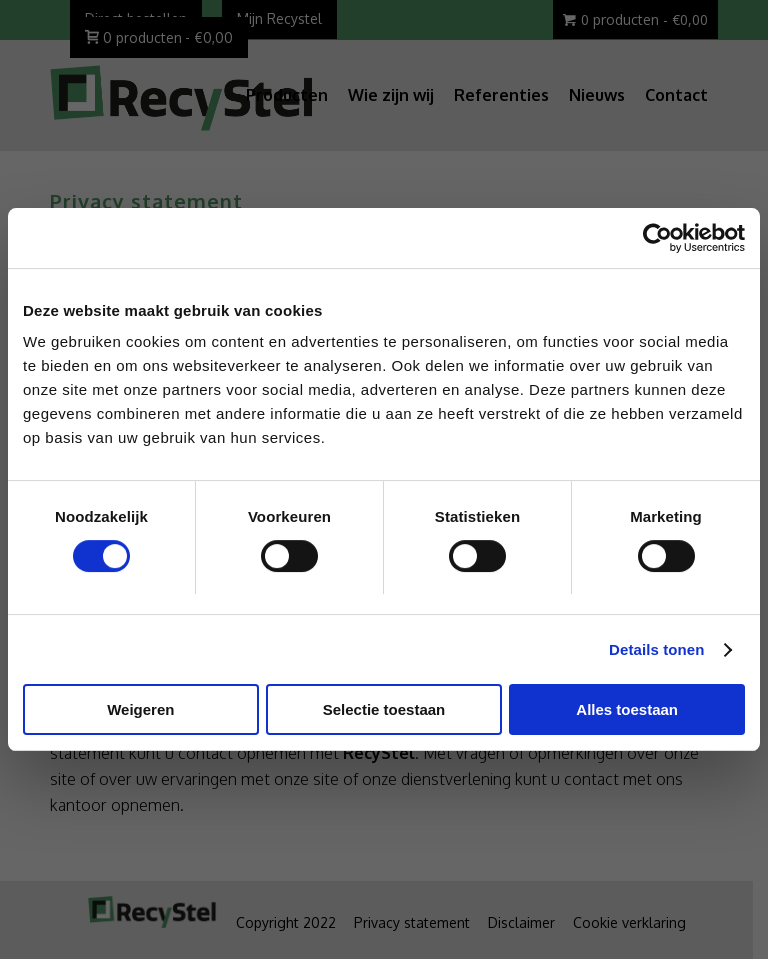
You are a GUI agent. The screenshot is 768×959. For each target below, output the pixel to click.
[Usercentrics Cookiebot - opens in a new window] (657, 238)
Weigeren (140, 709)
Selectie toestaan (384, 709)
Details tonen (656, 649)
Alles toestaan (627, 709)
